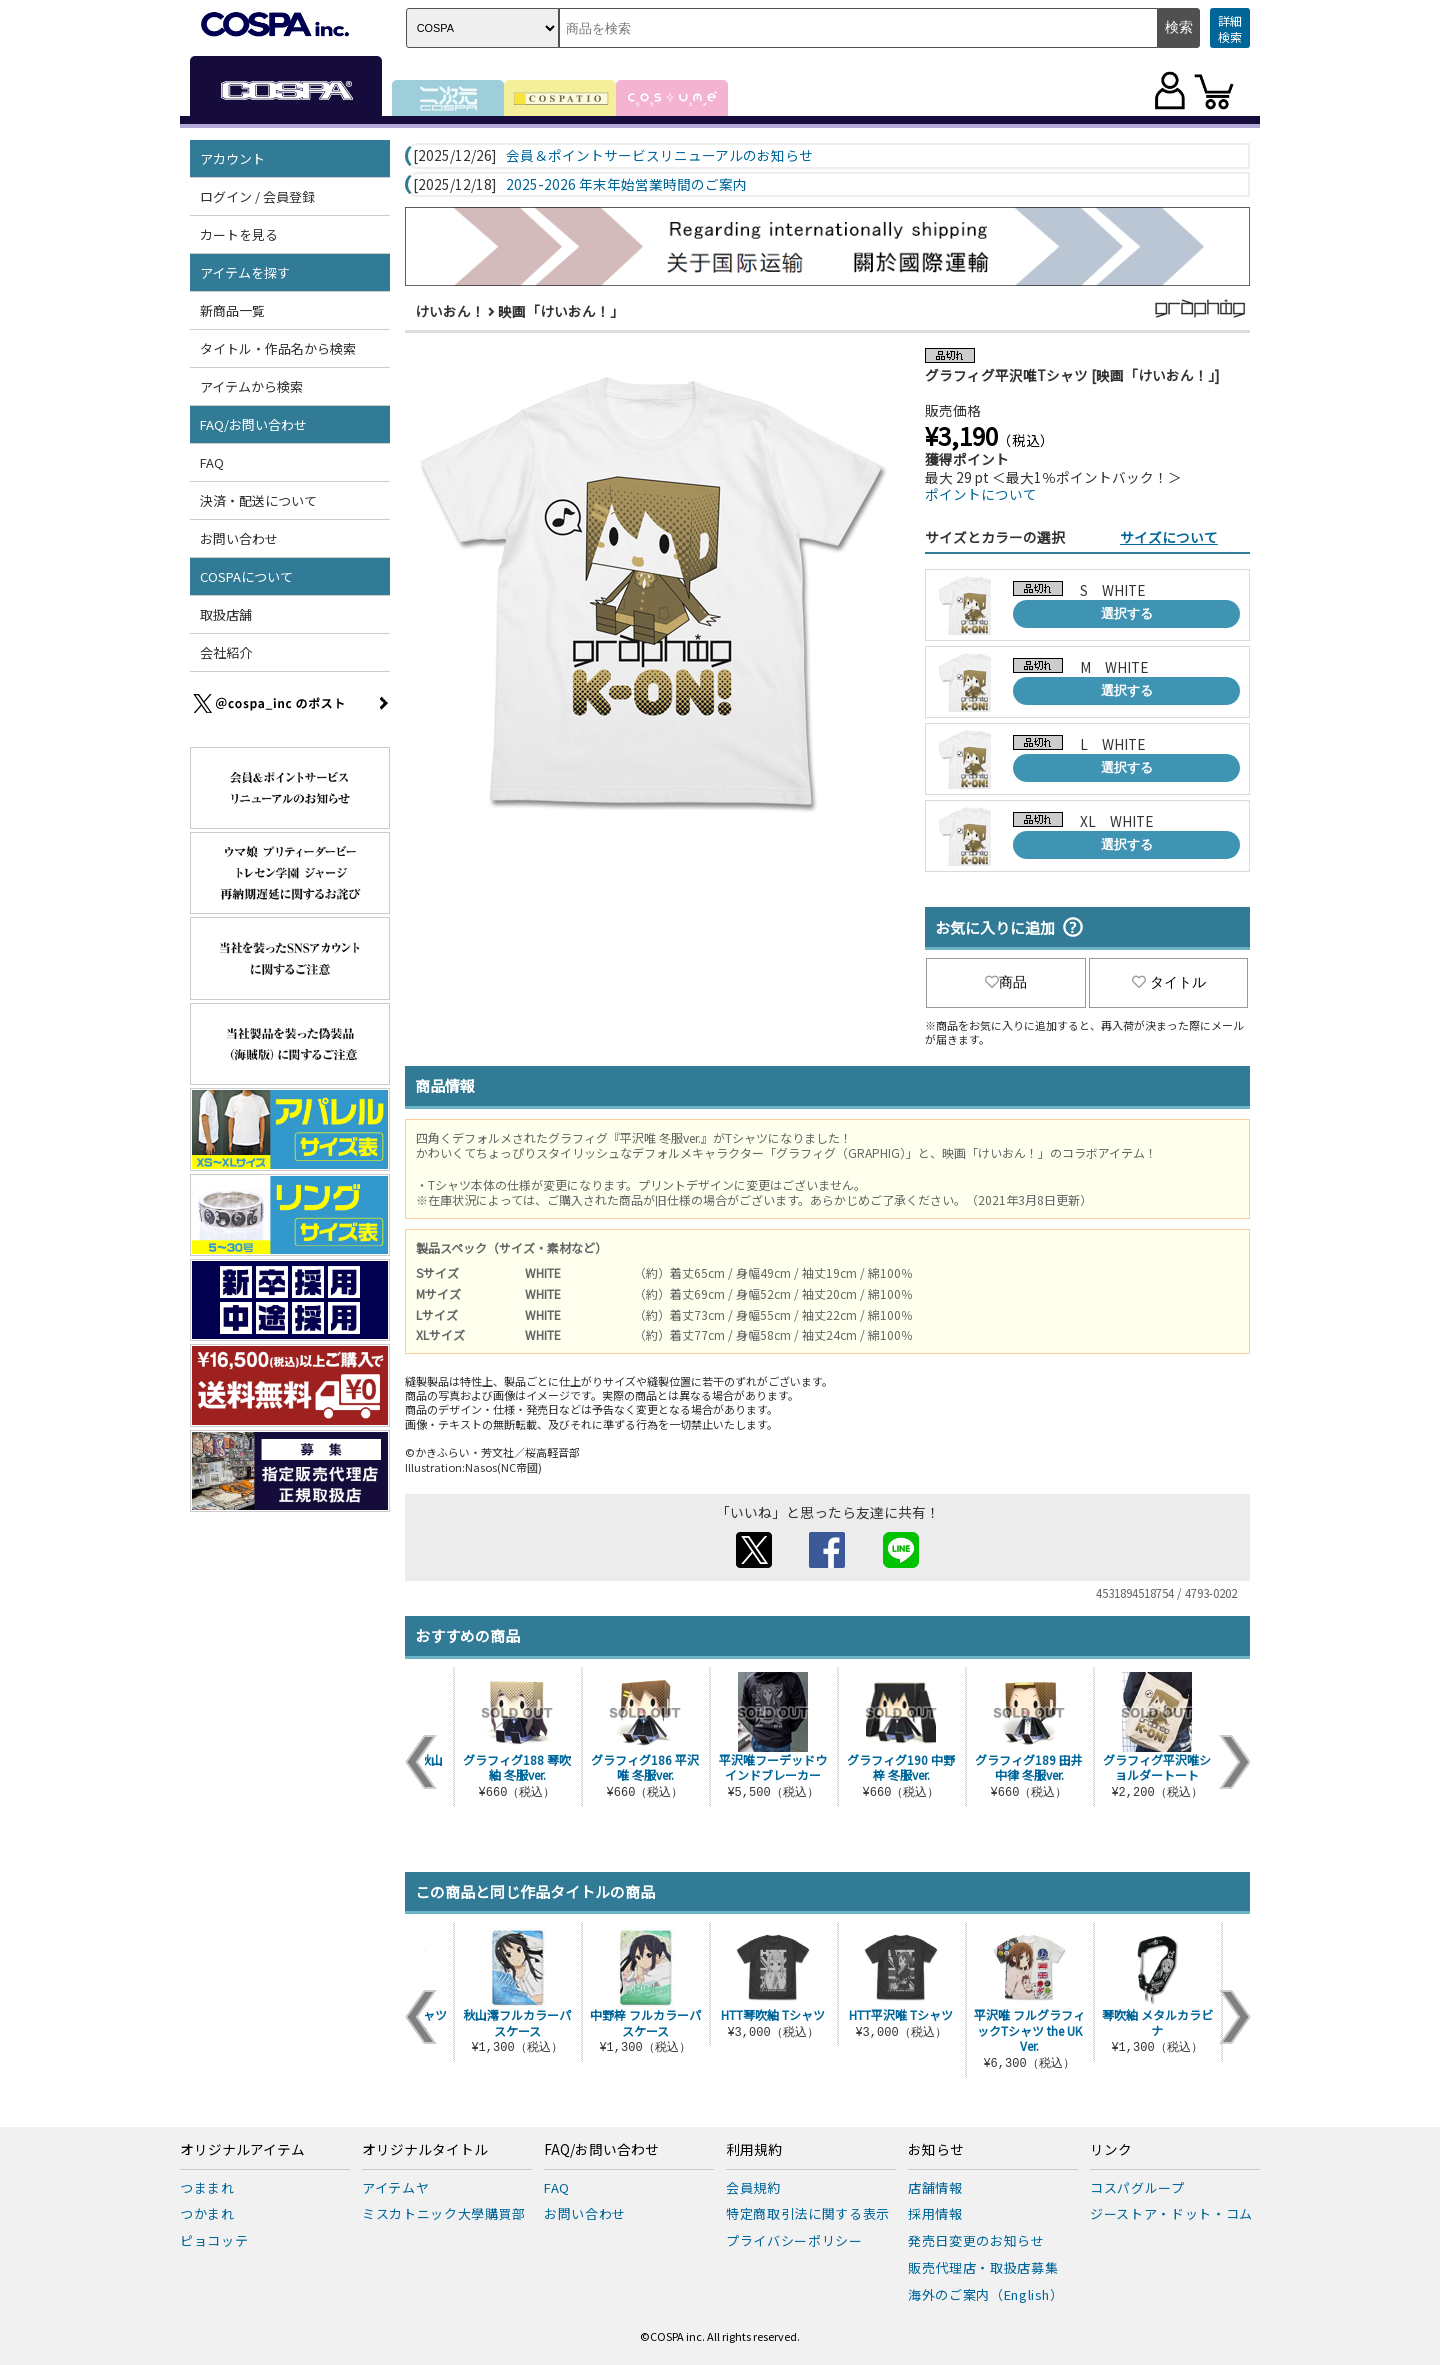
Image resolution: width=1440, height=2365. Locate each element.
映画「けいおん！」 (561, 311)
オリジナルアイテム (242, 2150)
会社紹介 (226, 652)
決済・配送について (258, 500)
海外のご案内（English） (986, 2294)
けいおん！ (450, 311)
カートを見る (239, 234)
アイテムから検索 (251, 386)
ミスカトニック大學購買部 (444, 2213)
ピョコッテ (214, 2240)
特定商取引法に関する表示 (808, 2213)
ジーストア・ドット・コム (1171, 2213)
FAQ (212, 462)
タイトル (1169, 982)
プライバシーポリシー (794, 2240)
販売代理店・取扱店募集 (983, 2267)
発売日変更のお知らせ (976, 2240)
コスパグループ (1137, 2187)
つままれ (207, 2187)
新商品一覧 (232, 310)
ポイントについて (981, 494)
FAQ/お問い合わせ (253, 424)
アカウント (232, 158)
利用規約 (754, 2150)
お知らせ (936, 2150)
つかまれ (207, 2213)
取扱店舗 (226, 614)
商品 (1006, 982)
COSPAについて (246, 576)
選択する (1127, 613)
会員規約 (753, 2187)
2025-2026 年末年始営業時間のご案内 (626, 185)
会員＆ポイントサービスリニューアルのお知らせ (659, 156)
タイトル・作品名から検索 (278, 348)
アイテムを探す (245, 272)
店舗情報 (935, 2187)
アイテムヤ (395, 2187)
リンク (1111, 2150)
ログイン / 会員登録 (257, 196)
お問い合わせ (239, 538)
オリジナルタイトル (425, 2150)
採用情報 (935, 2213)
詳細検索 (1230, 28)
